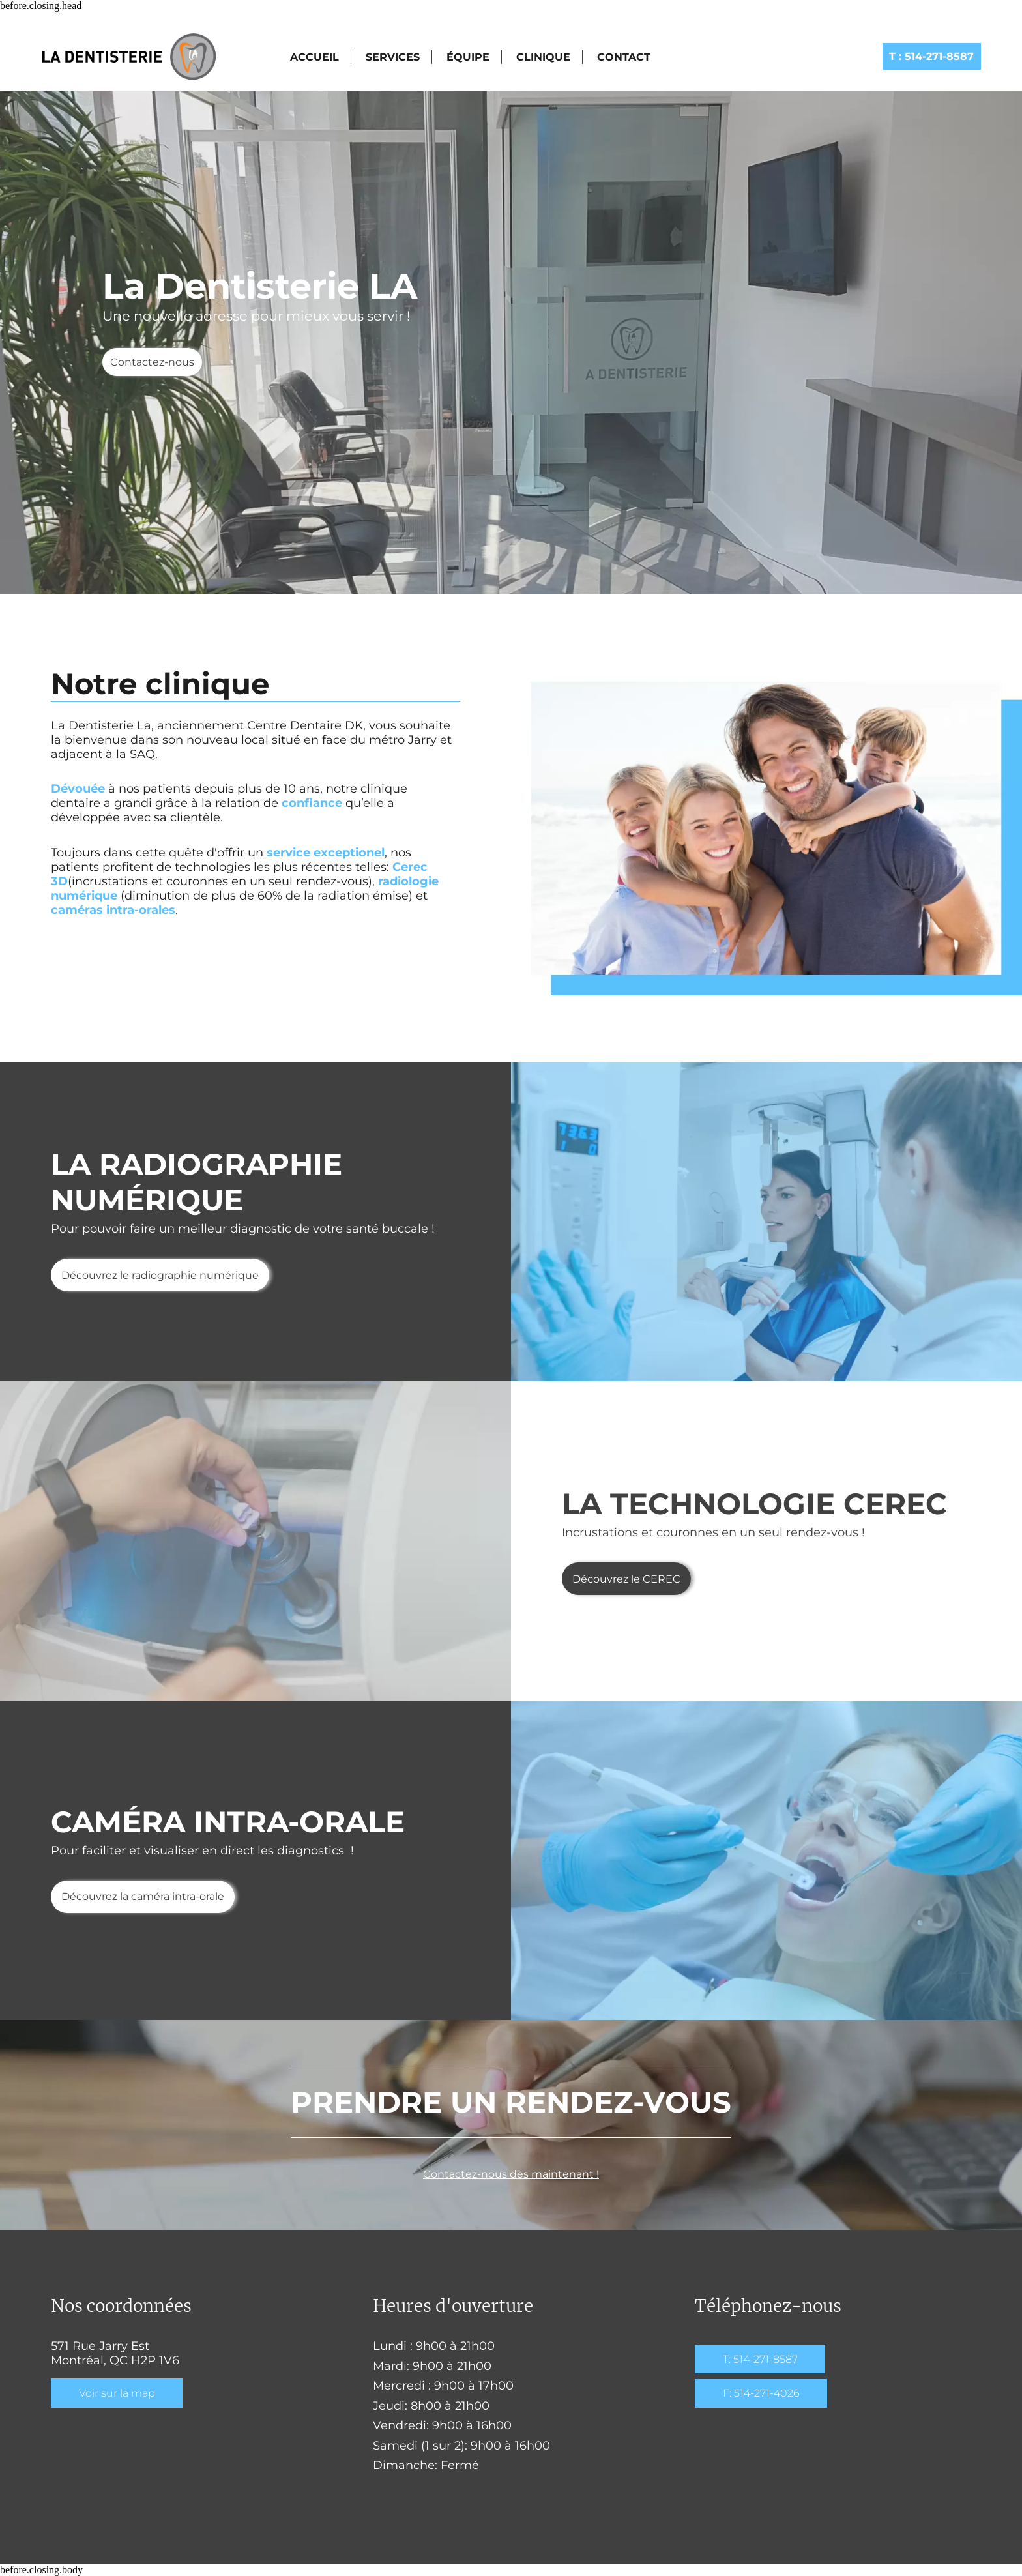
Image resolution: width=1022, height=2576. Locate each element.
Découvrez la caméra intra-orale (142, 1896)
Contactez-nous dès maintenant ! (511, 2174)
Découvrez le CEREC (626, 1579)
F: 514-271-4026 (761, 2393)
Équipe (467, 57)
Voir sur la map (117, 2393)
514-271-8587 (931, 56)
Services (393, 57)
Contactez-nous (152, 362)
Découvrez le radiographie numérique (160, 1275)
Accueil (314, 57)
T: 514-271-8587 (760, 2359)
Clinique (543, 57)
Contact (623, 57)
